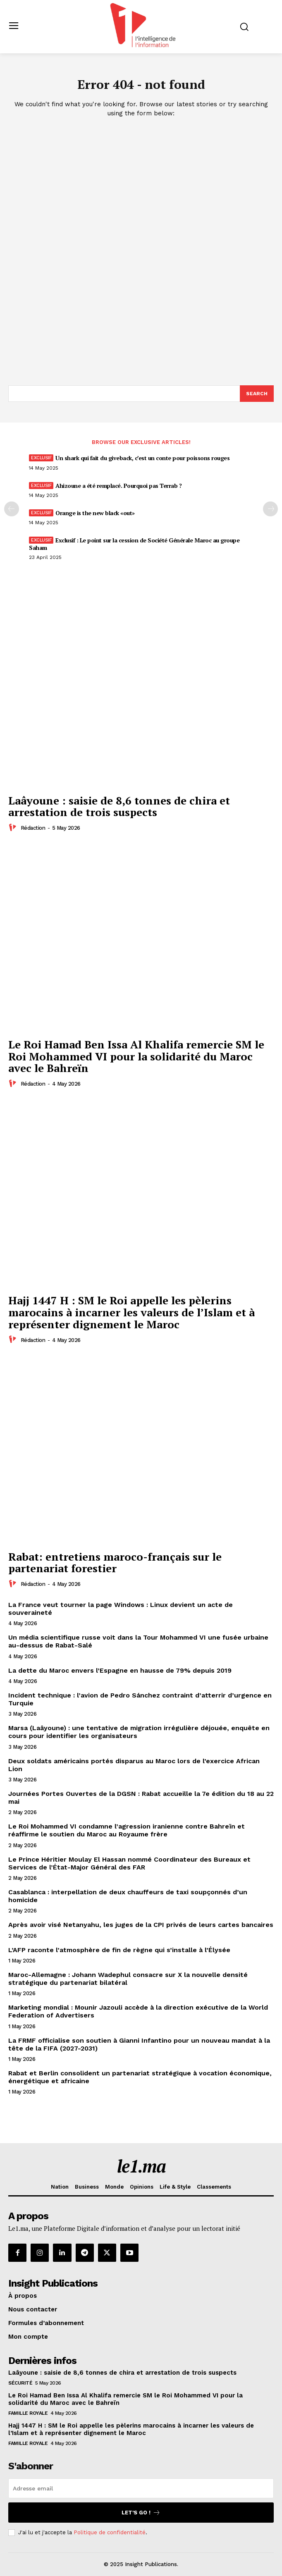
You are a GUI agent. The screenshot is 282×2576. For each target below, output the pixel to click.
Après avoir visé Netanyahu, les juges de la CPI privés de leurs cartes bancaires (140, 1925)
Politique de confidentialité (110, 2532)
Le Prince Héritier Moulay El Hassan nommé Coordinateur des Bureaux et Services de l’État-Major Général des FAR (129, 1863)
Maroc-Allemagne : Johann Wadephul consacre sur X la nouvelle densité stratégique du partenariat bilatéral (128, 1978)
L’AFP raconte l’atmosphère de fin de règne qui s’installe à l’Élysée (119, 1950)
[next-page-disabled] (270, 508)
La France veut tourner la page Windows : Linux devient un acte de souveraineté (120, 1608)
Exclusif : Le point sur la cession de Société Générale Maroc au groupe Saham (134, 543)
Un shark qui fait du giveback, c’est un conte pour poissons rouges (142, 458)
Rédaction (33, 828)
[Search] (257, 393)
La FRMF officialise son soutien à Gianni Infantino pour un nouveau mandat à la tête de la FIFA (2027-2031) (139, 2044)
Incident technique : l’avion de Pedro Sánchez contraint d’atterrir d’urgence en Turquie (140, 1699)
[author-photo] (13, 827)
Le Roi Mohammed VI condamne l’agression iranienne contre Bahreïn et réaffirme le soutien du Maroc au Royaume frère (126, 1830)
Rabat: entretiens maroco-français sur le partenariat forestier (115, 1562)
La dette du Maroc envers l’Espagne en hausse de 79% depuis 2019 (120, 1670)
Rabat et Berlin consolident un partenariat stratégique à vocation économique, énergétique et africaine (140, 2077)
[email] (141, 2488)
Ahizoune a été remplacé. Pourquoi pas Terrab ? (118, 485)
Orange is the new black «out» (95, 513)
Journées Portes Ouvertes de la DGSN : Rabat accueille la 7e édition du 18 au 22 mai (141, 1797)
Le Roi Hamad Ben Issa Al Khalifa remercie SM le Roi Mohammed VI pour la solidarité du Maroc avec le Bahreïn (136, 1056)
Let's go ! (141, 2512)
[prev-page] (11, 508)
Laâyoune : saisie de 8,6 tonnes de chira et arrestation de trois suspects (119, 806)
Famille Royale (28, 2413)
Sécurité (20, 2383)
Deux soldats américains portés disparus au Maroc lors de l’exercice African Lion (134, 1765)
